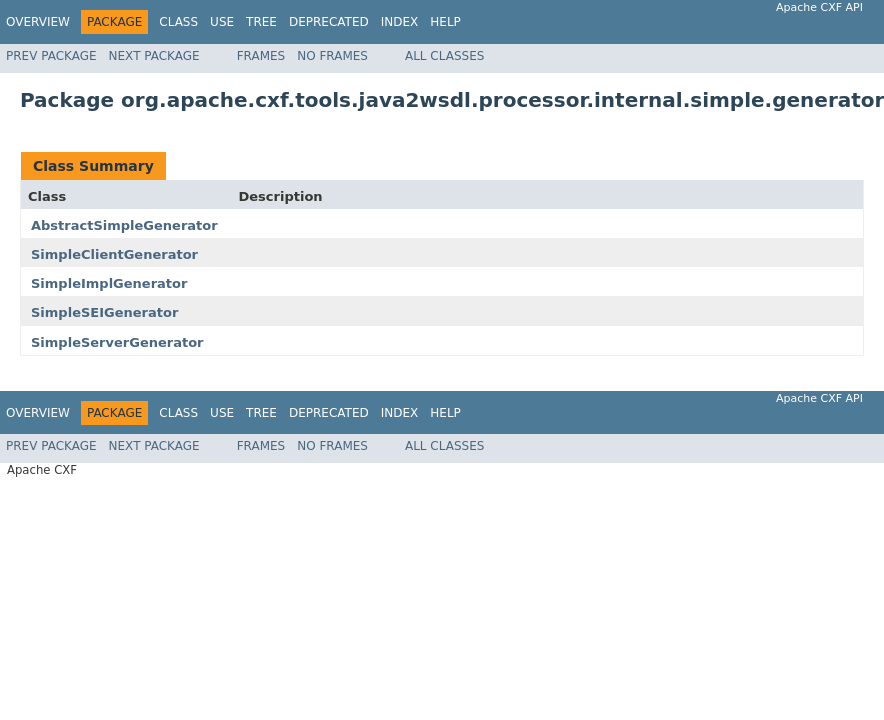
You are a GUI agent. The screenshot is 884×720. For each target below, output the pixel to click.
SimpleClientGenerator (114, 254)
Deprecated (329, 22)
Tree (261, 22)
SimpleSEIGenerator (104, 312)
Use (222, 22)
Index (400, 22)
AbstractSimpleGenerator (124, 225)
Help (445, 22)
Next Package (154, 56)
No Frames (332, 56)
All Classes (444, 56)
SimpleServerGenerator (117, 342)
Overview (38, 22)
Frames (261, 56)
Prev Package (51, 56)
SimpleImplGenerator (109, 283)
